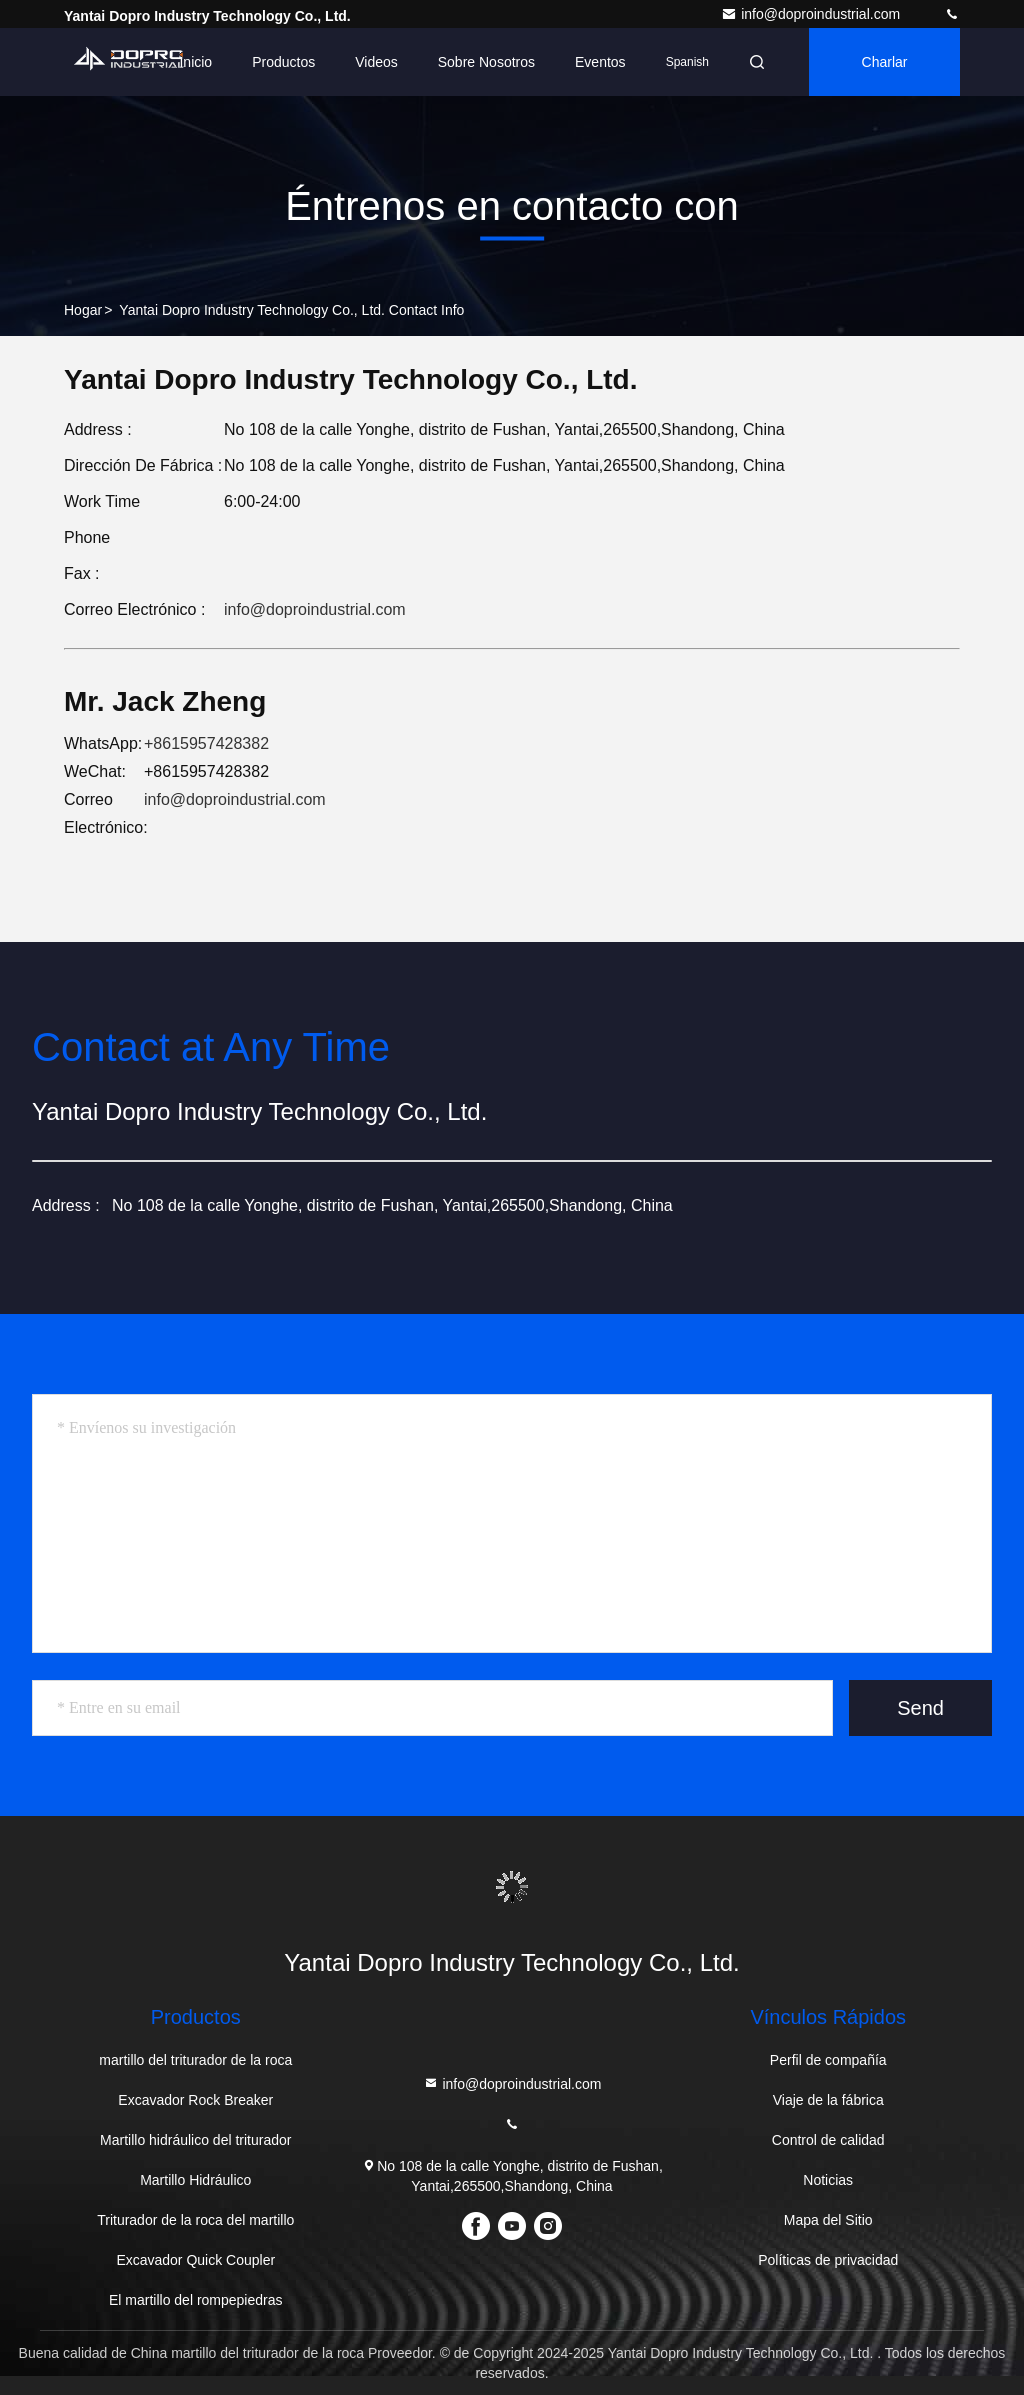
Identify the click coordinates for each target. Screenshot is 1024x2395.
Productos (283, 62)
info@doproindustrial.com (812, 14)
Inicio (195, 62)
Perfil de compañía (828, 2060)
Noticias (828, 2180)
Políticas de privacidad (828, 2260)
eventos (600, 62)
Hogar (83, 310)
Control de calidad (828, 2140)
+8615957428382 (206, 743)
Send (920, 1708)
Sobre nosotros (486, 62)
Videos (376, 62)
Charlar (885, 62)
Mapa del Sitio (828, 2220)
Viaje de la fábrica (828, 2100)
